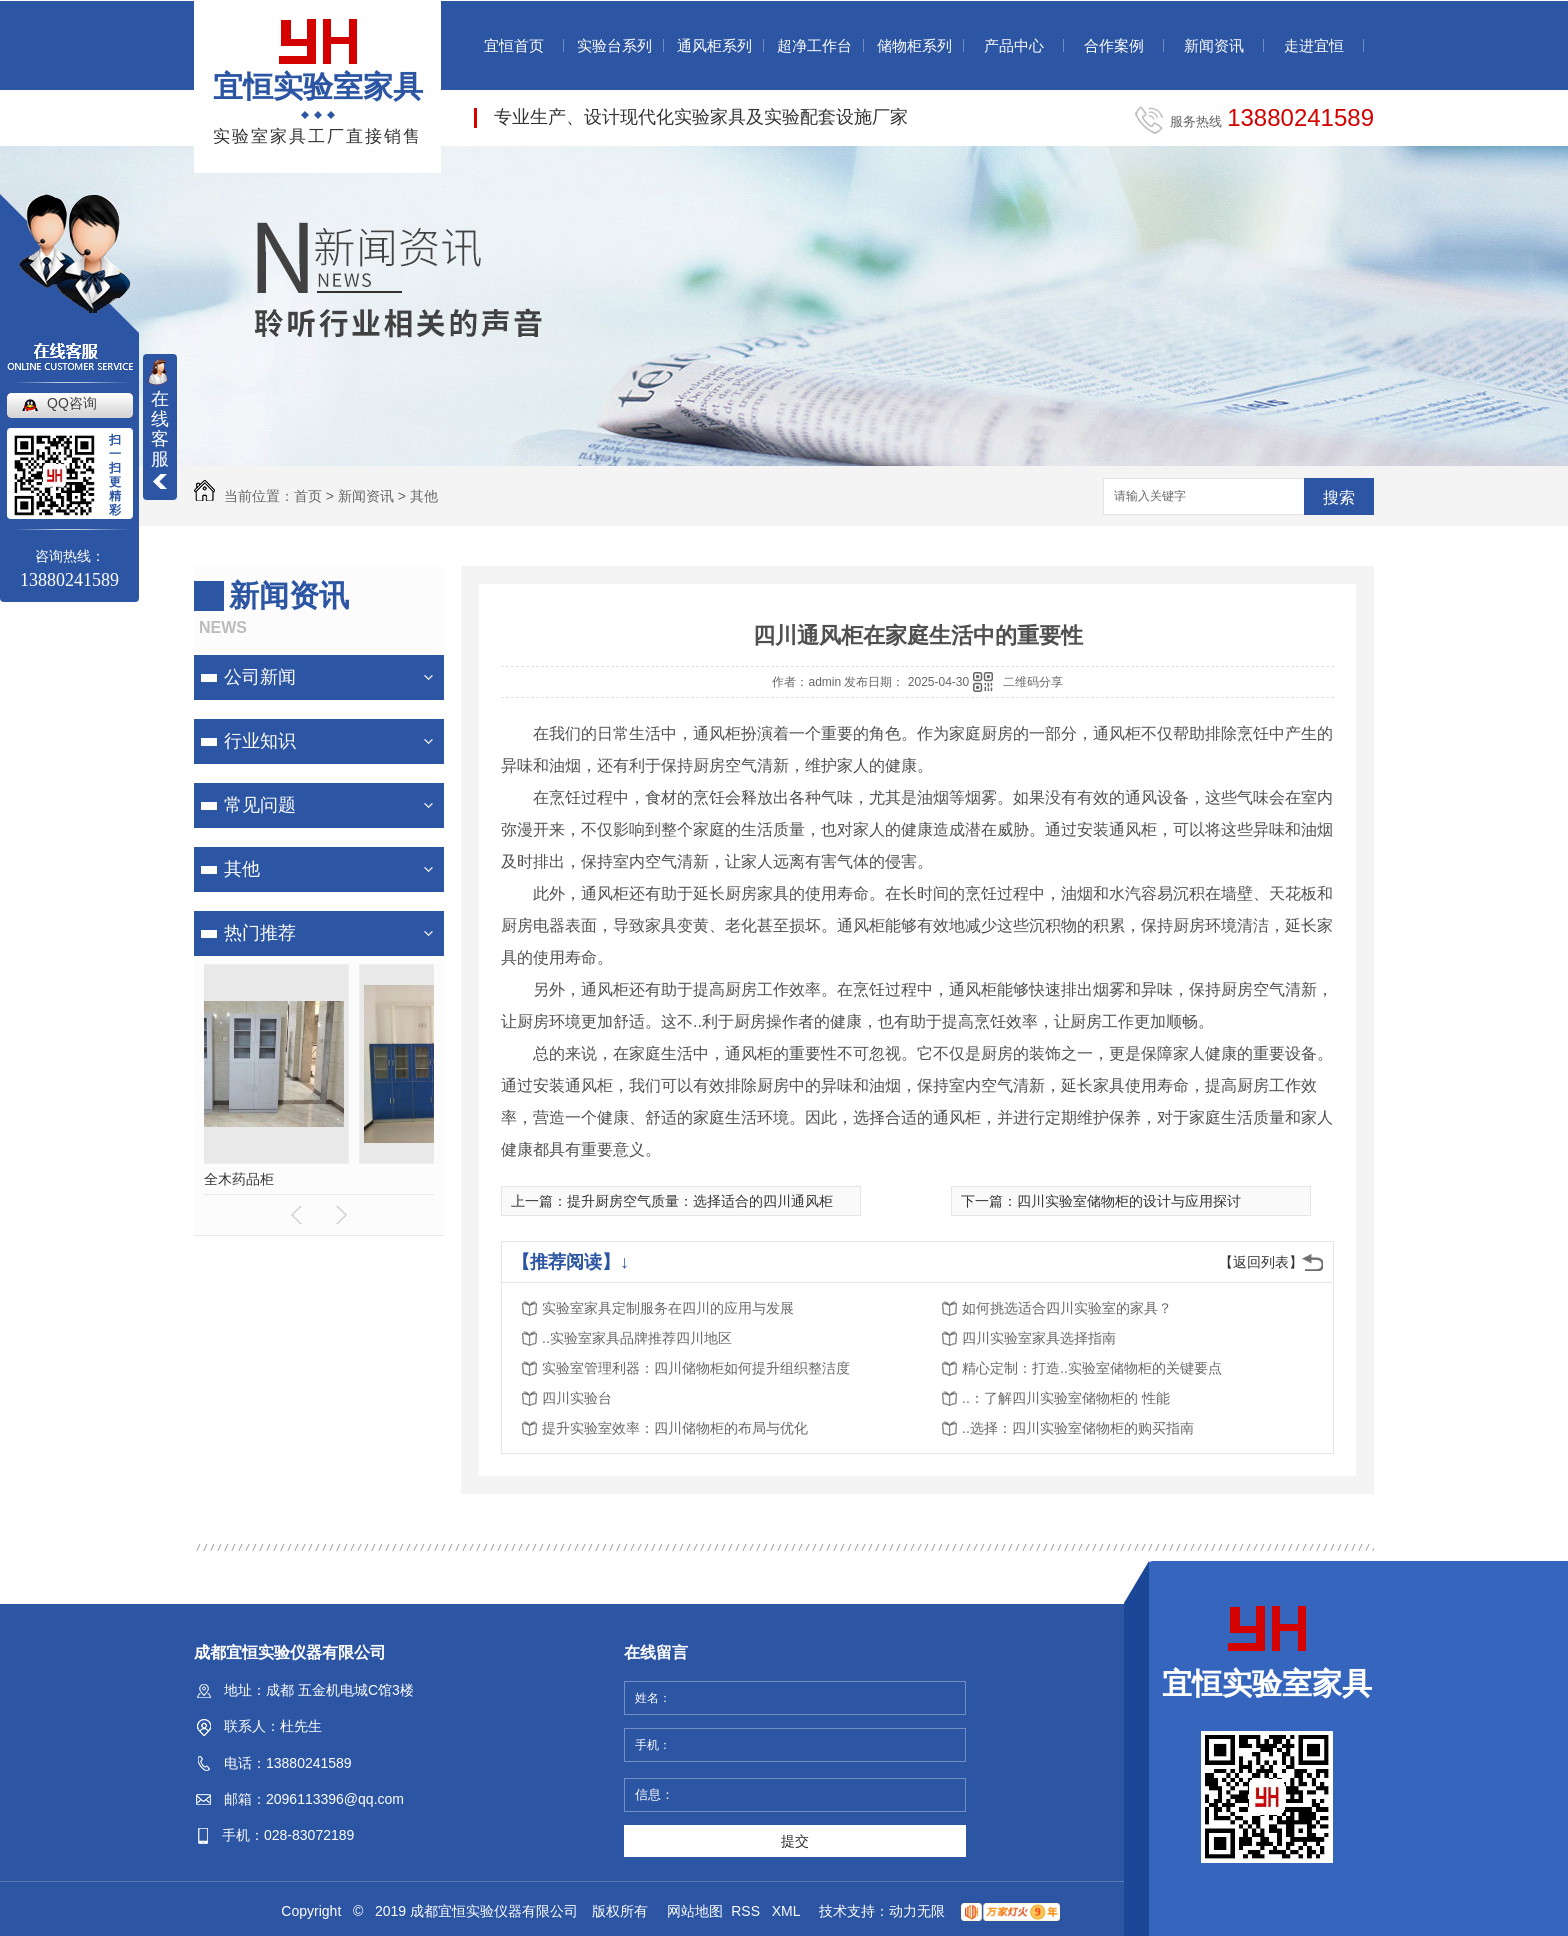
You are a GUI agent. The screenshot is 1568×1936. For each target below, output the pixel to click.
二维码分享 (1033, 682)
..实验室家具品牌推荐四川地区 (637, 1338)
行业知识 (260, 741)
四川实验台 (577, 1398)
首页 (308, 496)
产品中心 (1014, 45)
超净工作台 (814, 45)
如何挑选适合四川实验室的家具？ (1067, 1308)
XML (788, 1911)
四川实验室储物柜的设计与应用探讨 (1129, 1201)
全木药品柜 (319, 1179)
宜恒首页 (514, 45)
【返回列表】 (1261, 1262)
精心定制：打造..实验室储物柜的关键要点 (1092, 1368)
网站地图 (695, 1911)
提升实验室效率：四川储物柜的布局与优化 (675, 1428)
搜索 (1339, 497)
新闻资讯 (1214, 45)
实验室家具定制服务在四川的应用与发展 (668, 1308)
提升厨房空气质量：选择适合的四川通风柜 (700, 1201)
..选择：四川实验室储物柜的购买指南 (1078, 1428)
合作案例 (1114, 45)
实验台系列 (614, 45)
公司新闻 (260, 677)
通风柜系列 (714, 45)
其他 (424, 496)
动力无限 (917, 1911)
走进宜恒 (1314, 45)
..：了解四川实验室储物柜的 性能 (1066, 1398)
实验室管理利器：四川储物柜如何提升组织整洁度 (696, 1368)
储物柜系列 (914, 45)
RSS (747, 1911)
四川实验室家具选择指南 (1039, 1338)
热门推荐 (260, 933)
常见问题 (260, 805)
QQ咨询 (72, 403)
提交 (795, 1841)
